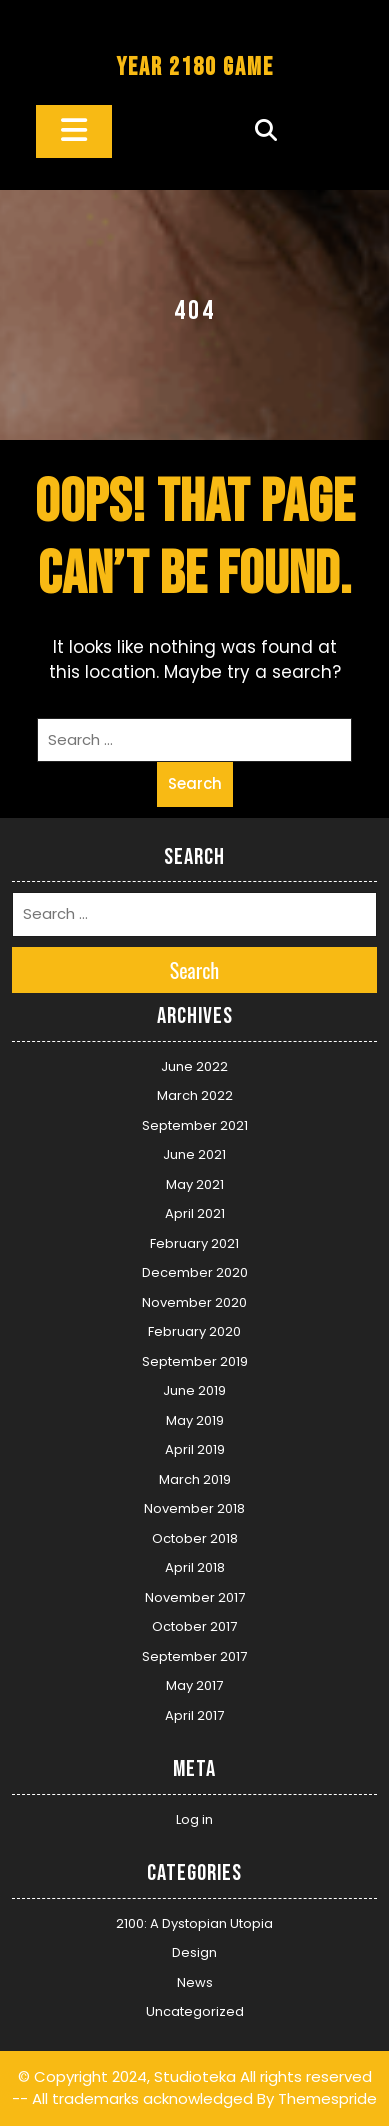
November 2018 (194, 1508)
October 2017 (194, 1626)
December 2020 (195, 1272)
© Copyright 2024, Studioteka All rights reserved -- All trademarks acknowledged (192, 2088)
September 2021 (195, 1125)
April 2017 (194, 1715)
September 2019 (195, 1361)
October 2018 (195, 1538)
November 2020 (194, 1302)
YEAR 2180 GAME (195, 67)
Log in (194, 1819)
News (195, 1982)
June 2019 (194, 1390)
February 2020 (194, 1331)
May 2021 (195, 1184)
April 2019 (195, 1449)
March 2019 (195, 1479)
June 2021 (194, 1154)
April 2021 (195, 1213)
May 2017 (194, 1685)
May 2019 (195, 1420)
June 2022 (194, 1066)
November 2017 (195, 1597)
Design (194, 1952)
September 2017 (194, 1656)
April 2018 (195, 1567)
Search (195, 783)
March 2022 (195, 1095)
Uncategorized (195, 2011)
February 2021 (194, 1243)
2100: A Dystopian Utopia (194, 1923)
